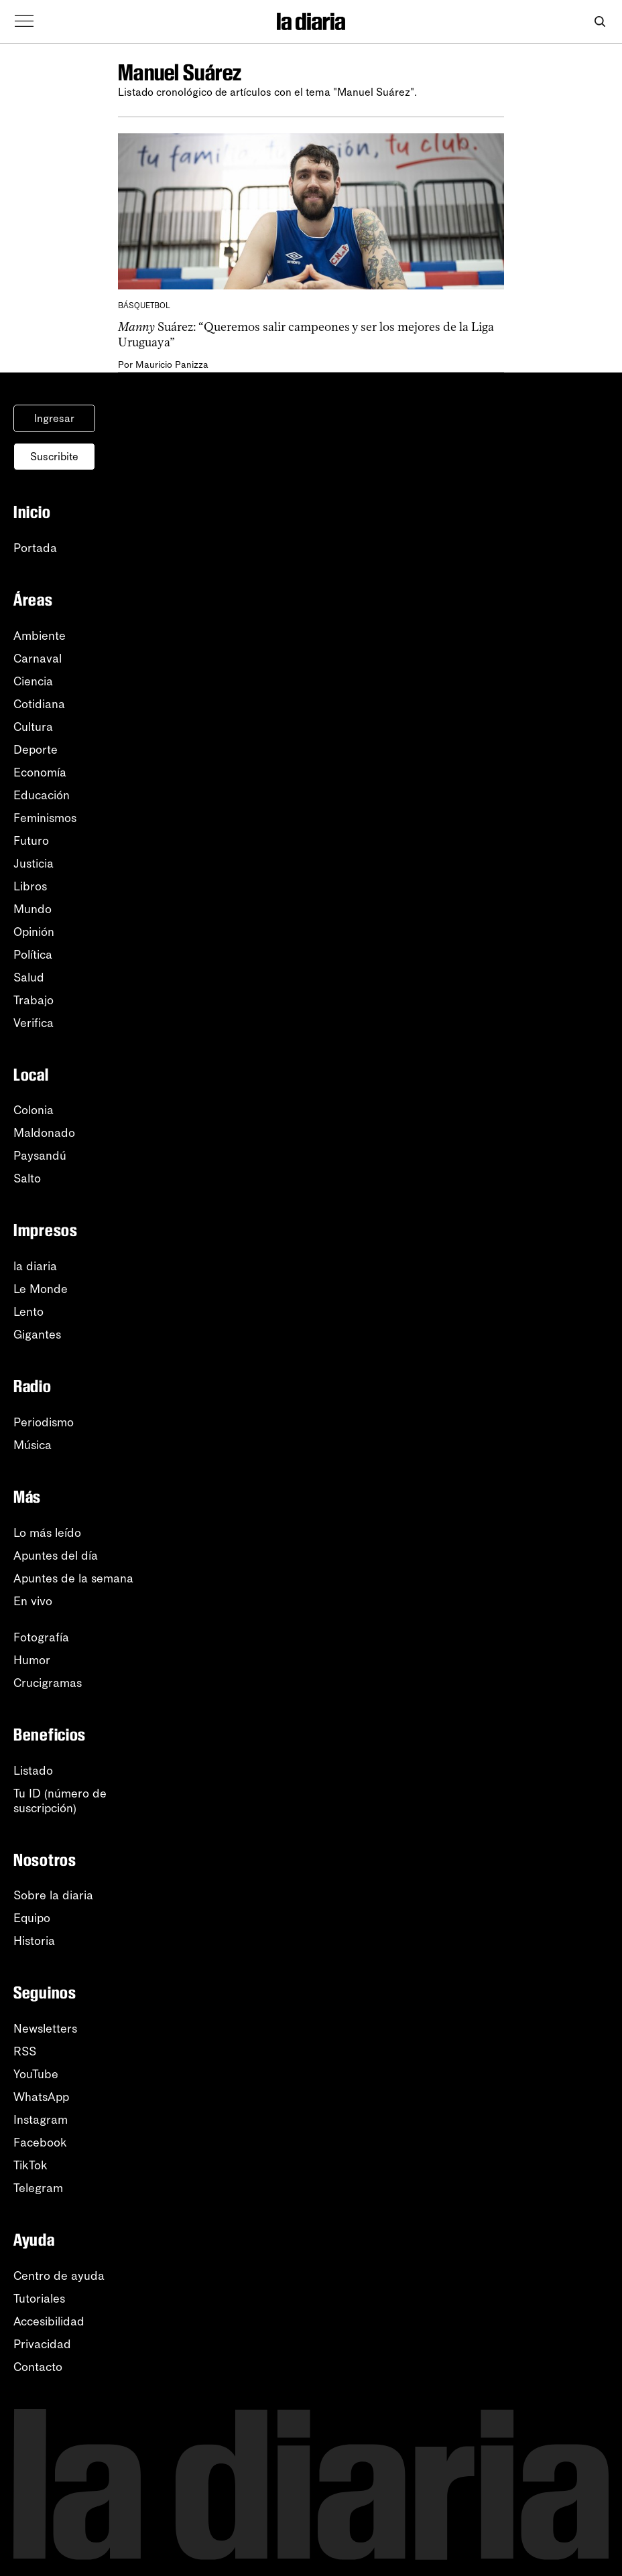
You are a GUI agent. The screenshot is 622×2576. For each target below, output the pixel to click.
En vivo (32, 1601)
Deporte (35, 749)
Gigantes (37, 1334)
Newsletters (45, 2028)
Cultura (33, 727)
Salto (27, 1178)
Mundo (32, 909)
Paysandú (39, 1155)
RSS (24, 2051)
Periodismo (43, 1422)
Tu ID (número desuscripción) (60, 1801)
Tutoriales (39, 2298)
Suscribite (54, 456)
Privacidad (42, 2344)
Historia (34, 1941)
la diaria (35, 1266)
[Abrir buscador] (599, 22)
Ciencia (33, 681)
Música (32, 1445)
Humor (31, 1660)
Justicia (33, 863)
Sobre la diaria (53, 1895)
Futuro (31, 840)
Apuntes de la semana (73, 1578)
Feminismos (44, 818)
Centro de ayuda (59, 2275)
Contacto (37, 2367)
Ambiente (39, 635)
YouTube (35, 2074)
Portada (35, 548)
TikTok (30, 2165)
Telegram (38, 2188)
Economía (39, 772)
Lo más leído (47, 1533)
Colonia (33, 1110)
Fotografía (41, 1637)
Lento (28, 1311)
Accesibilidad (48, 2321)
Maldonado (44, 1133)
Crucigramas (47, 1683)
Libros (30, 886)
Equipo (31, 1918)
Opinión (33, 932)
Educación (41, 795)
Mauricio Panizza (171, 364)
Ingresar (54, 418)
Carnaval (37, 658)
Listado (33, 1770)
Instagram (40, 2119)
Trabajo (33, 1000)
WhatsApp (41, 2097)
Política (32, 954)
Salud (28, 977)
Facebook (40, 2142)
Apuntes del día (55, 1555)
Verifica (33, 1023)
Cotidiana (39, 704)
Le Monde (40, 1289)
